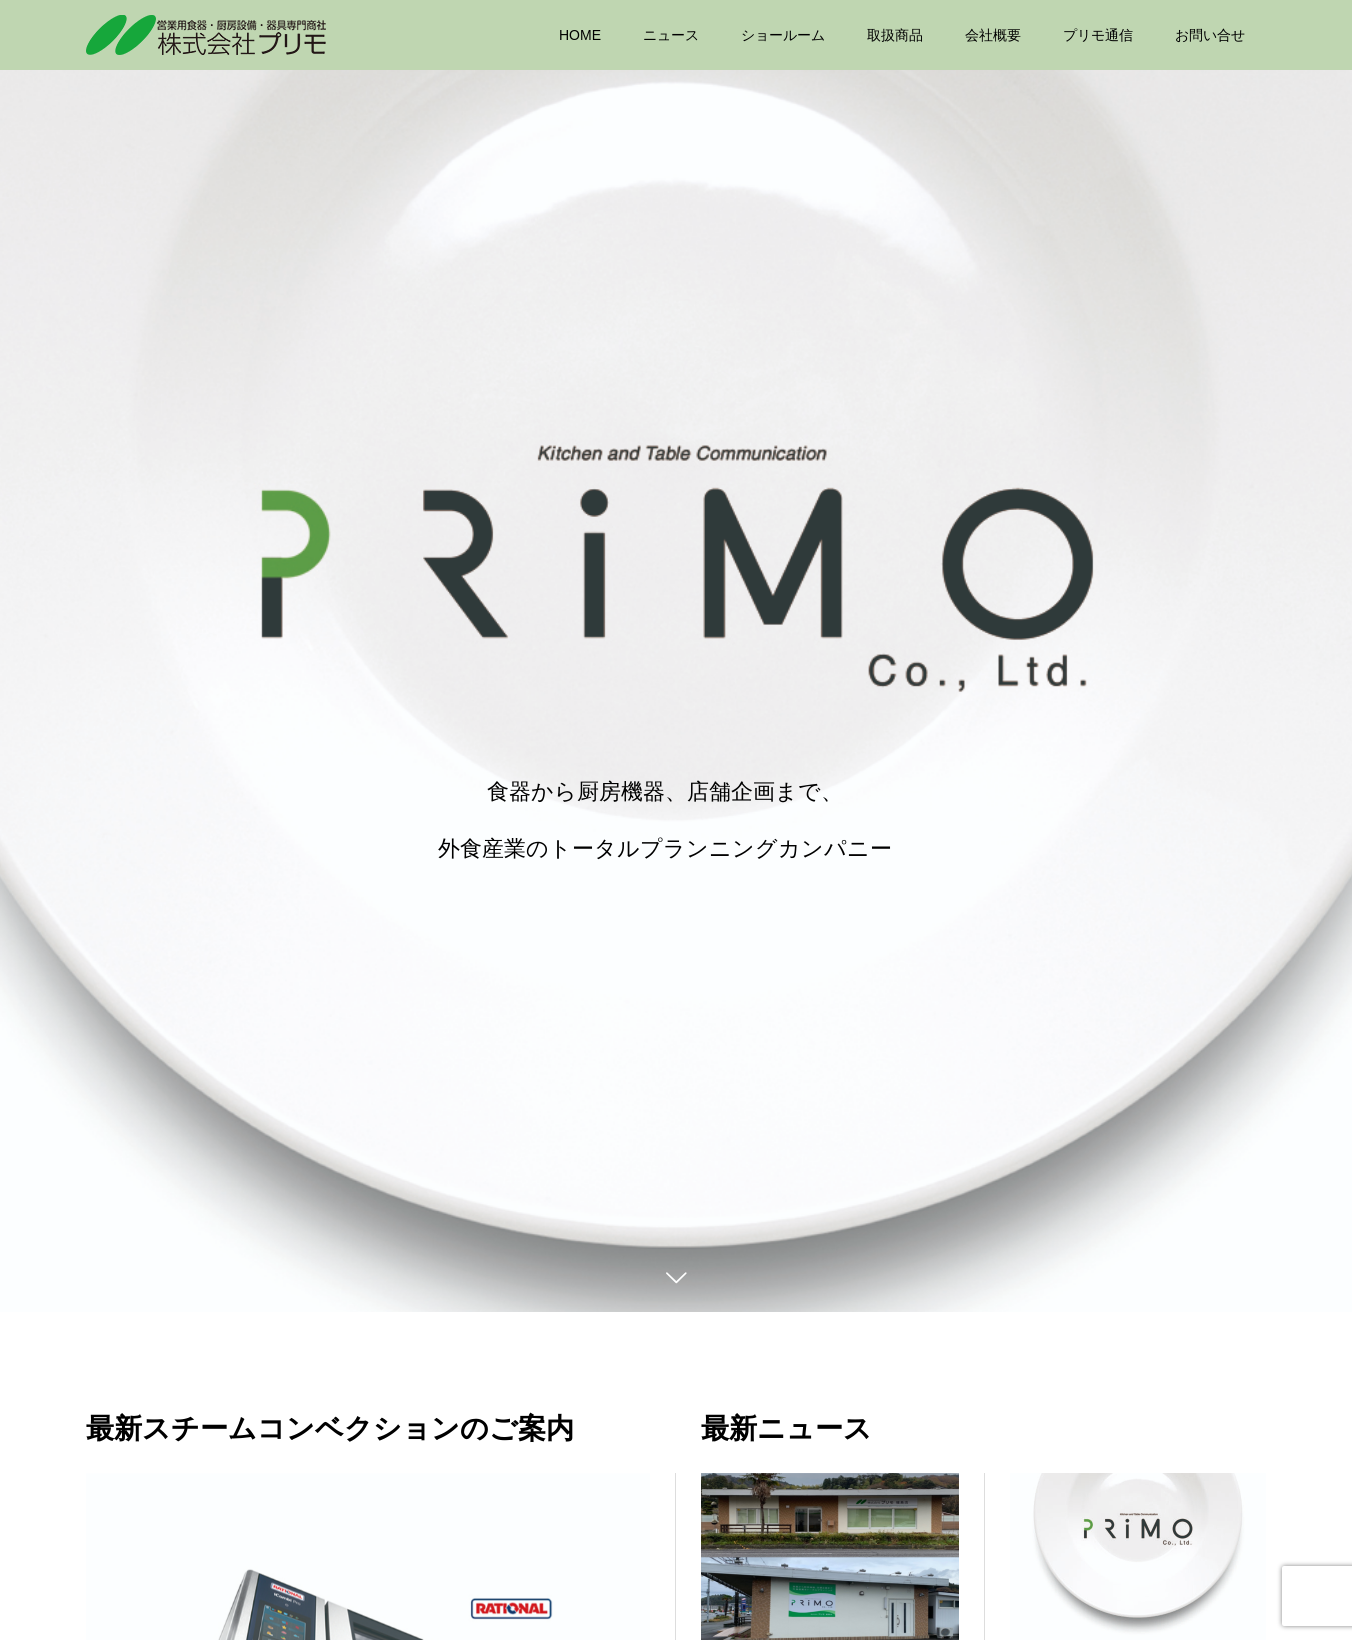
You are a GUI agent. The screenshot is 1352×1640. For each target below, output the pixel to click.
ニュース (671, 35)
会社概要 (993, 35)
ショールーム (783, 35)
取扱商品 (895, 35)
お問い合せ (1210, 35)
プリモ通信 (1098, 35)
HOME (580, 35)
